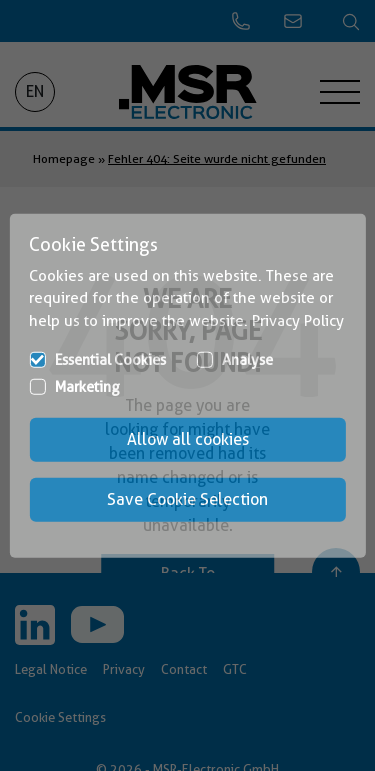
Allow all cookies (188, 439)
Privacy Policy (298, 320)
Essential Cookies (110, 360)
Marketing (87, 387)
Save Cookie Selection (187, 499)
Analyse (247, 360)
